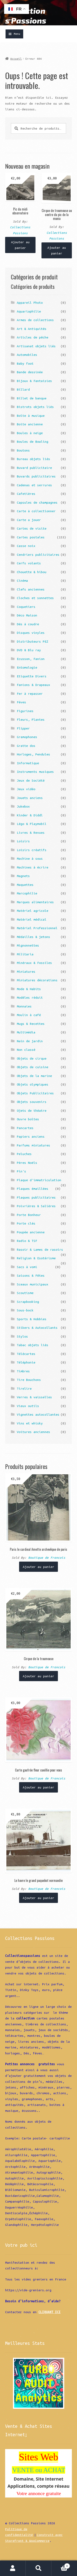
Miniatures (26, 971)
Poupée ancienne (31, 1232)
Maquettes (25, 884)
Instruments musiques (35, 771)
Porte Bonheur (29, 1215)
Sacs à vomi (27, 1267)
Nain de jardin (30, 1041)
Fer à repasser (30, 693)
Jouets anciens (30, 798)
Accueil (16, 58)
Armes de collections (35, 320)
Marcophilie (27, 893)
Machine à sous (30, 858)
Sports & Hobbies (31, 1319)
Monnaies (24, 1006)
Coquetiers (26, 606)
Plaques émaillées (32, 1188)
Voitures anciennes (33, 1432)
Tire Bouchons (29, 1380)
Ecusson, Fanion (31, 659)
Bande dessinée (30, 372)
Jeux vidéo (26, 789)
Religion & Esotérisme (36, 1258)
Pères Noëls (27, 1162)
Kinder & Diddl (30, 815)
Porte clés (26, 1223)
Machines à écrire (32, 867)
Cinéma (22, 580)
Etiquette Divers (31, 676)
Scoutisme (25, 1293)
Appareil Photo (30, 302)
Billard (23, 389)
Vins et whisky (30, 1423)
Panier (60, 2565)
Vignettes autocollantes (38, 1414)
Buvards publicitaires (36, 476)
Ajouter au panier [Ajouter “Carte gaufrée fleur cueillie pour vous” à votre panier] (38, 1787)
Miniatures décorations (37, 980)
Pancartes (25, 1128)
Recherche (38, 2568)
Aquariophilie (29, 311)
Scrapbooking (28, 1301)
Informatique (28, 763)
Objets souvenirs (31, 1102)
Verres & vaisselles (34, 1397)
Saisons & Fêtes (31, 1275)
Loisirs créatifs (31, 850)
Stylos (22, 1336)
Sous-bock (25, 1310)
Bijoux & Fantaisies (34, 381)
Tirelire (24, 1388)
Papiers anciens (31, 1136)
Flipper (23, 728)
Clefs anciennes (31, 589)
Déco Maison (27, 615)
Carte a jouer (29, 520)
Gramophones (27, 737)
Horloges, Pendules (33, 754)
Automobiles (27, 354)
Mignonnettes (28, 945)
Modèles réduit (30, 997)
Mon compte (13, 2568)
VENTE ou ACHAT (38, 2470)
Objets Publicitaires (35, 1093)
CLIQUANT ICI (49, 2312)
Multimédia (26, 1032)
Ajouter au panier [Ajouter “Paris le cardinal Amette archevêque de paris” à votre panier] (38, 1567)
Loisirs (23, 841)
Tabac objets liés (32, 1345)
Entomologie (27, 667)
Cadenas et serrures (34, 485)
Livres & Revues (31, 832)
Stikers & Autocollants (37, 1327)
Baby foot (25, 363)
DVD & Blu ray (29, 650)
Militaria (25, 954)
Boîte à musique (31, 415)
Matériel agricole (32, 910)
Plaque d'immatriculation (39, 1180)
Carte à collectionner (36, 511)
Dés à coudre (28, 624)
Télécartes (26, 1354)
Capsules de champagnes (37, 502)
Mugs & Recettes (31, 1023)
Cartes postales (31, 537)
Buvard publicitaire (34, 467)
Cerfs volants (29, 563)
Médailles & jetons (33, 937)
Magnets (23, 876)
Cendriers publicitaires (38, 554)
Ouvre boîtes (28, 1119)
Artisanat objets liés (36, 346)
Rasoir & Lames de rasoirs (40, 1249)
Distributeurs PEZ (32, 641)
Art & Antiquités (31, 329)
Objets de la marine (34, 1076)
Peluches (24, 1154)
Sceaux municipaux (32, 1284)
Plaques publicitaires (36, 1197)
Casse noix (26, 546)
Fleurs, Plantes (31, 719)
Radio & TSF (27, 1241)
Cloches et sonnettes (35, 598)
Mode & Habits (29, 989)
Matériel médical (31, 919)
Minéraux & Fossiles (34, 963)
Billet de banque (31, 398)
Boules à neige (30, 433)
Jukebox (23, 806)
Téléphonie (26, 1362)
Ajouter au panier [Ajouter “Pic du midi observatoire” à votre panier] (20, 245)
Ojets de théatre (31, 1110)
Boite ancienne (30, 424)
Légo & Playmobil (31, 824)
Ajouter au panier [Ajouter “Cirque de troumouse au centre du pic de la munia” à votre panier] (56, 250)
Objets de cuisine (32, 1067)
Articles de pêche (32, 337)
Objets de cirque (31, 1058)
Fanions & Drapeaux (33, 685)
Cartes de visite (31, 528)
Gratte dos (26, 745)
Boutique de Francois (46, 1557)
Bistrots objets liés (35, 407)
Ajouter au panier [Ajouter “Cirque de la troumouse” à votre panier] (38, 1676)
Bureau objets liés (33, 459)
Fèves (21, 702)
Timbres (23, 1371)
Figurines (25, 711)
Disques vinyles (31, 632)
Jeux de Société (31, 780)
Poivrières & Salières (36, 1206)
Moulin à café (29, 1015)
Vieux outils (28, 1406)
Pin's (21, 1171)
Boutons (23, 450)
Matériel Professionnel (37, 928)
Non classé (26, 1049)
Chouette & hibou (31, 572)
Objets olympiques (32, 1084)
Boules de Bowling (32, 441)
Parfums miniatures (33, 1145)
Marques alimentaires (35, 902)
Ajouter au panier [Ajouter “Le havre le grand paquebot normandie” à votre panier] (38, 1898)
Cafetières (26, 493)
